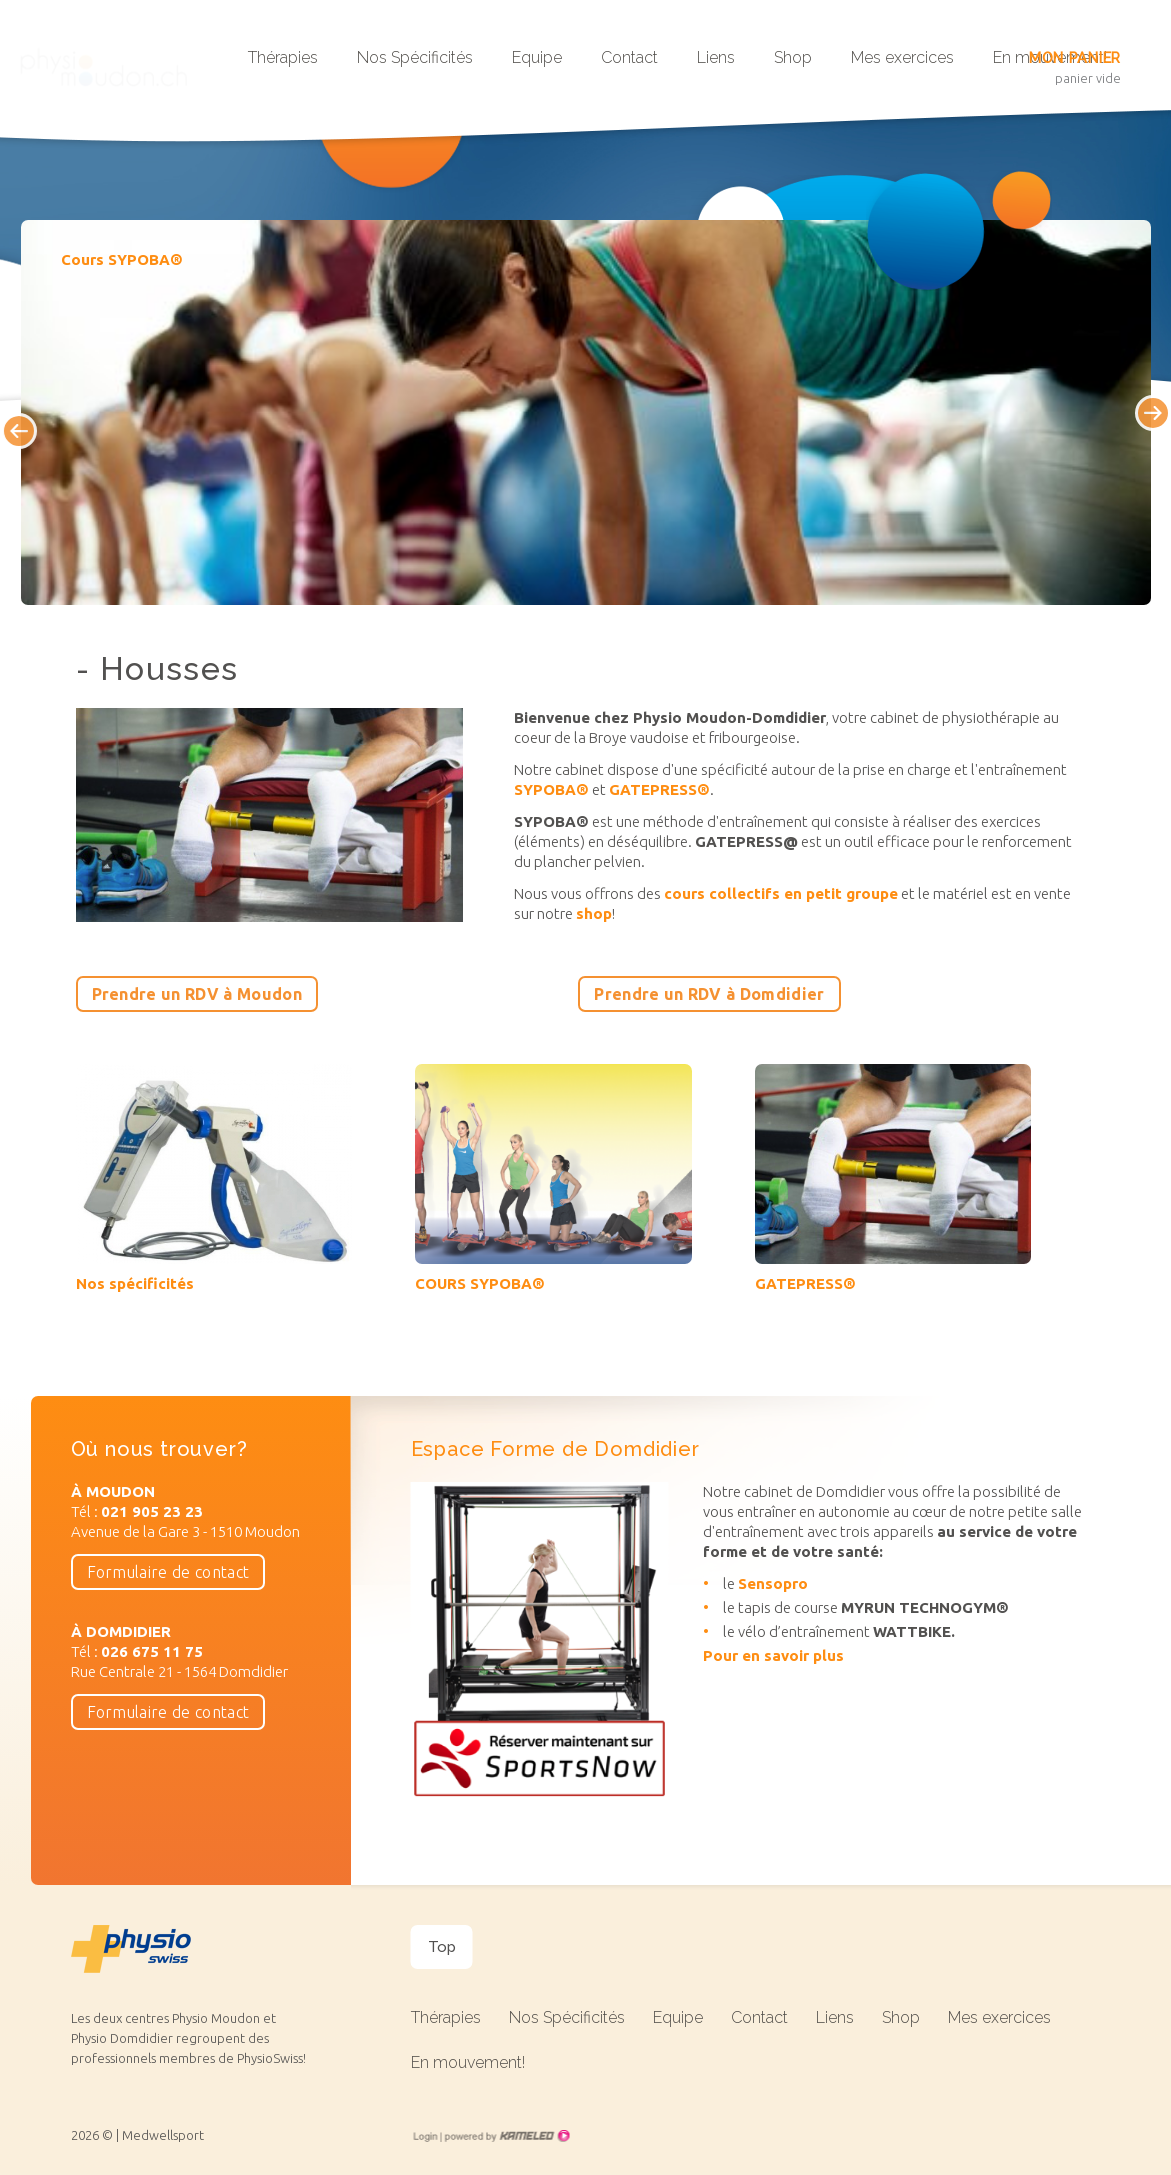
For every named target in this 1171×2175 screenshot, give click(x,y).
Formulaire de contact (168, 1572)
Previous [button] (2, 414)
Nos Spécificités (415, 57)
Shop (793, 57)
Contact (629, 57)
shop (594, 913)
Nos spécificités (135, 1283)
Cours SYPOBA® (122, 259)
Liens (716, 57)
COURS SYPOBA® (480, 1283)
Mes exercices (902, 57)
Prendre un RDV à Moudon (197, 994)
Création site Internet (506, 2136)
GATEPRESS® (659, 789)
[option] (586, 412)
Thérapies (283, 57)
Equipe (537, 57)
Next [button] (1169, 429)
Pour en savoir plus (773, 1655)
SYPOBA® (551, 789)
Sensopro (773, 1583)
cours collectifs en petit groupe (781, 893)
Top (442, 1947)
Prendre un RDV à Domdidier (709, 994)
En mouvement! (468, 2062)
